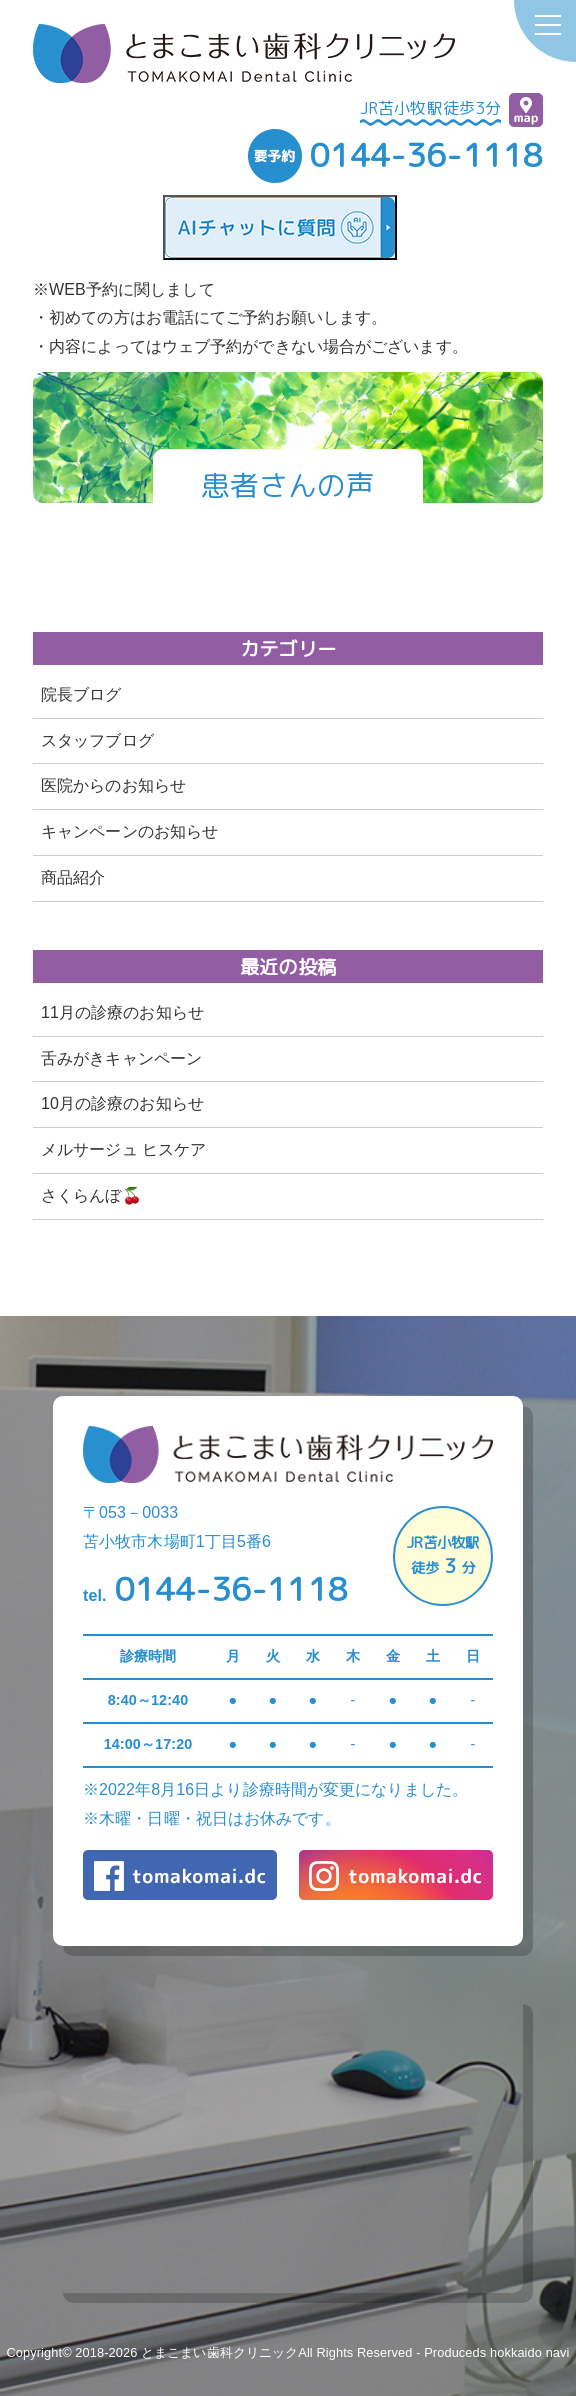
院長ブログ (81, 694)
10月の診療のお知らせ (122, 1103)
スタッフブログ (97, 740)
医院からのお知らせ (113, 785)
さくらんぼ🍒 (91, 1195)
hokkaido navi (530, 2352)
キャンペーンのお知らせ (129, 831)
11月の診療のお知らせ (122, 1012)
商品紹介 (73, 877)
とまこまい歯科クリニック (219, 2352)
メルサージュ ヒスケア (124, 1149)
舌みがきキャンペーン (121, 1058)
